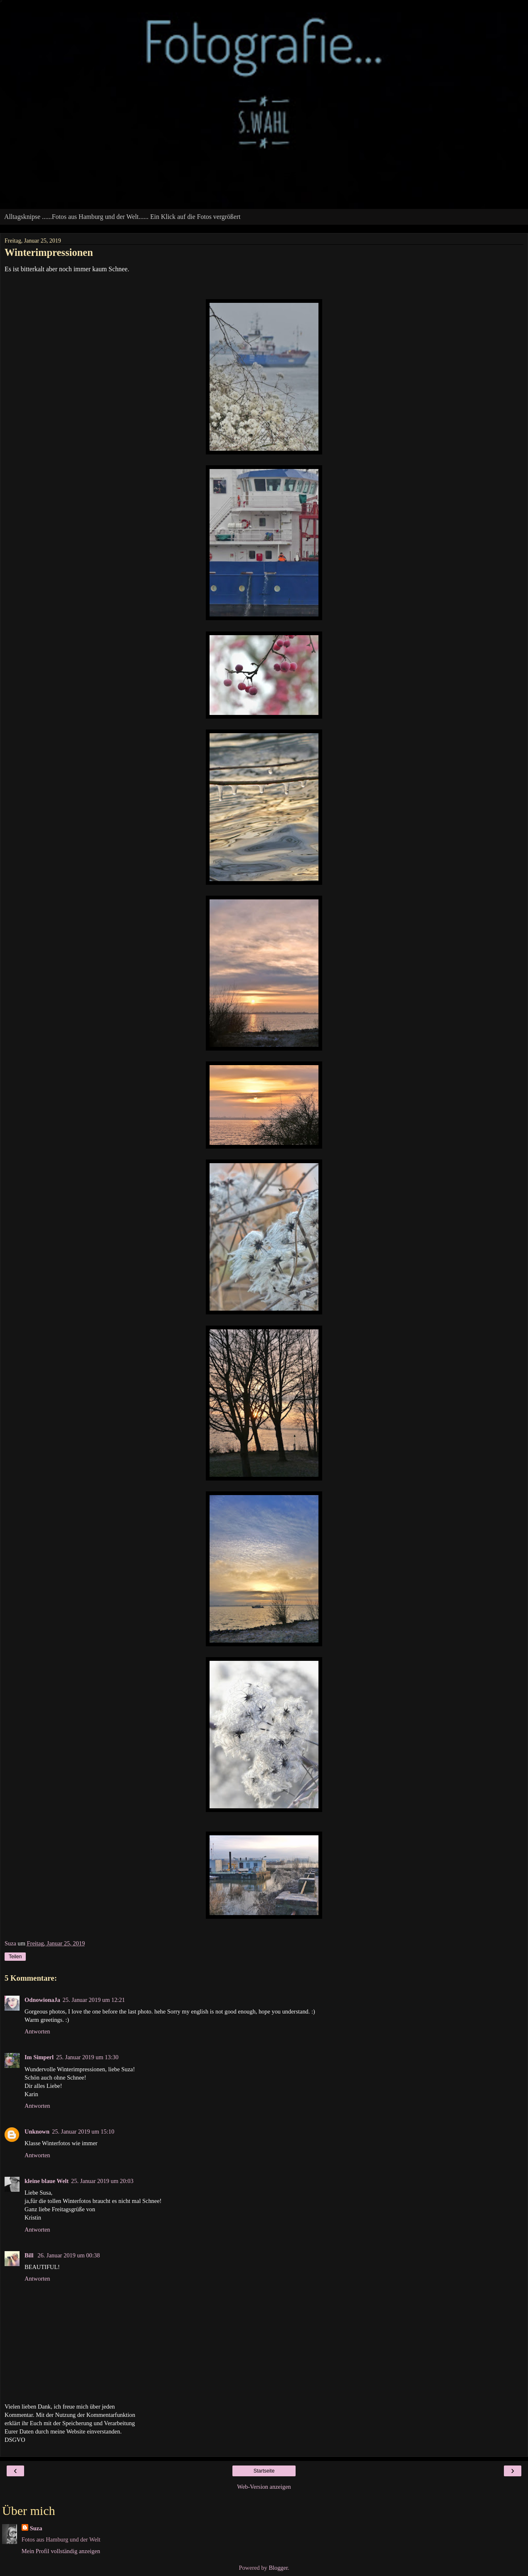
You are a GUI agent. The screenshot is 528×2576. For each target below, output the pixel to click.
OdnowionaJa (42, 1999)
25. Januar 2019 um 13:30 (87, 2057)
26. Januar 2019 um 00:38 (68, 2255)
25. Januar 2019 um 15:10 (83, 2131)
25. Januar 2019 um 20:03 (102, 2181)
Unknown (37, 2131)
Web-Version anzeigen (264, 2486)
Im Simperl (39, 2057)
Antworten (37, 2031)
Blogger (278, 2567)
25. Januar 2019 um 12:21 (94, 1999)
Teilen (15, 1957)
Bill (30, 2255)
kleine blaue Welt (47, 2181)
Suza (36, 2528)
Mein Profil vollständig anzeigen (61, 2551)
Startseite (264, 2471)
